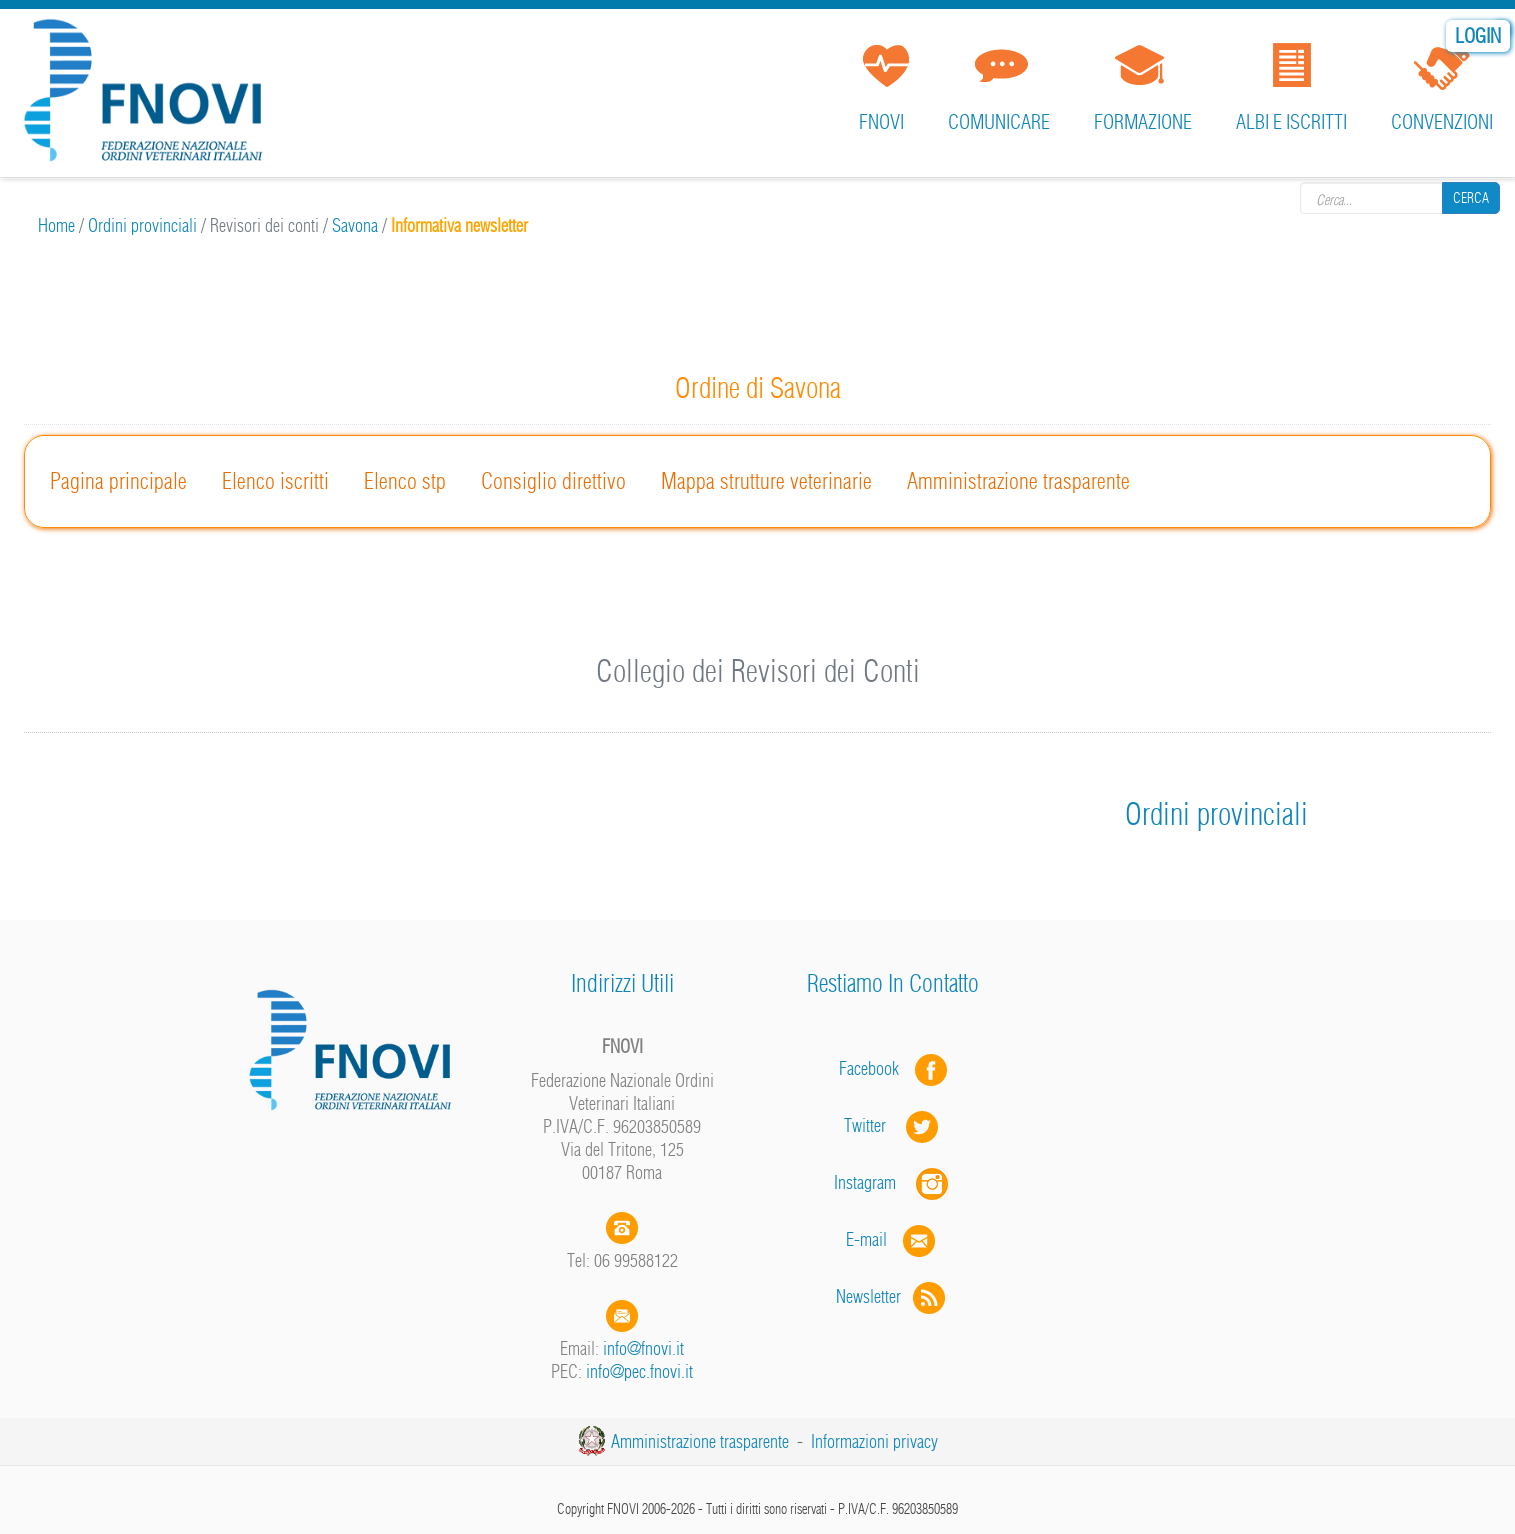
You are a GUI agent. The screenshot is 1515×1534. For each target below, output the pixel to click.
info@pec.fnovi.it (639, 1371)
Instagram (893, 1182)
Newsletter (892, 1296)
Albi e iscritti (1291, 121)
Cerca (1471, 198)
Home (56, 225)
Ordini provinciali (142, 225)
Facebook (875, 1068)
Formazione (1143, 121)
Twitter (893, 1125)
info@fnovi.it (643, 1348)
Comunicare (999, 121)
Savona (355, 225)
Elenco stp (405, 481)
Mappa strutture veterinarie (766, 481)
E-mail (866, 1239)
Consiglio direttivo (553, 481)
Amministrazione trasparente (1018, 481)
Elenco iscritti (275, 481)
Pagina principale (118, 481)
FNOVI (881, 121)
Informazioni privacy (874, 1441)
